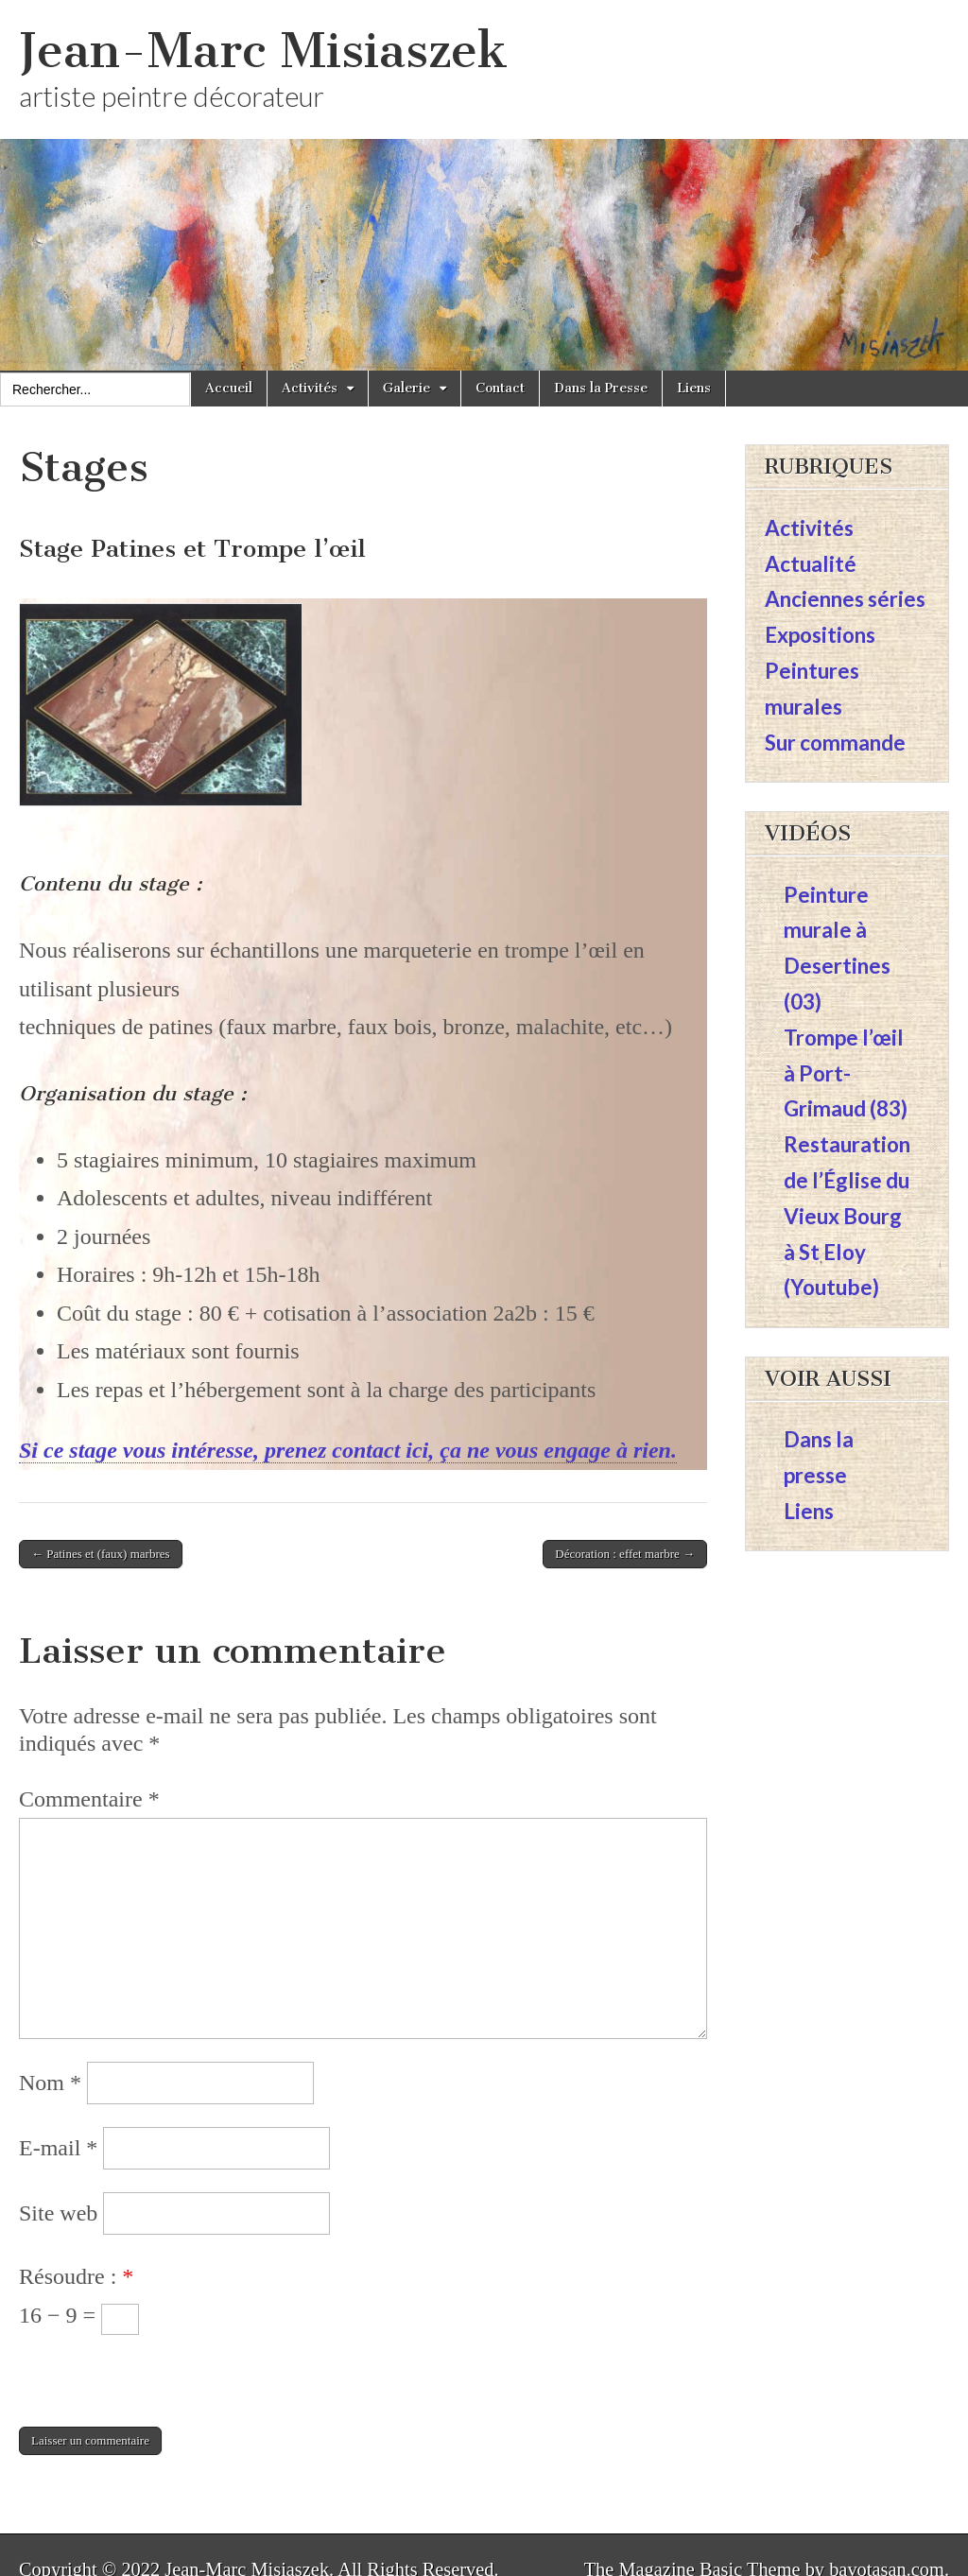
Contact (500, 388)
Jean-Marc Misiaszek (263, 50)
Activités (309, 388)
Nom (50, 2082)
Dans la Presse (601, 388)
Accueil (228, 388)
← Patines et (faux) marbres (100, 1554)
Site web (58, 2213)
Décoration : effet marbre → (625, 1554)
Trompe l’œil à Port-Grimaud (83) (846, 1073)
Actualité (810, 564)
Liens (694, 388)
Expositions (820, 635)
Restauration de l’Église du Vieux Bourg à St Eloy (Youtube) (847, 1216)
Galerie (406, 388)
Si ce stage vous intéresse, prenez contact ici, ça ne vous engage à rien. (348, 1450)
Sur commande (835, 742)
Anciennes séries (845, 599)
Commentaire (89, 1799)
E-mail (58, 2147)
